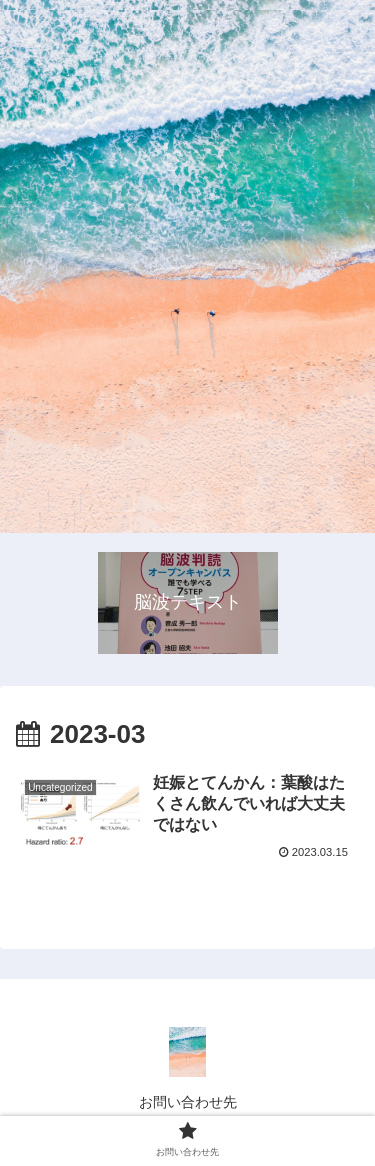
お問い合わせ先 (188, 1102)
